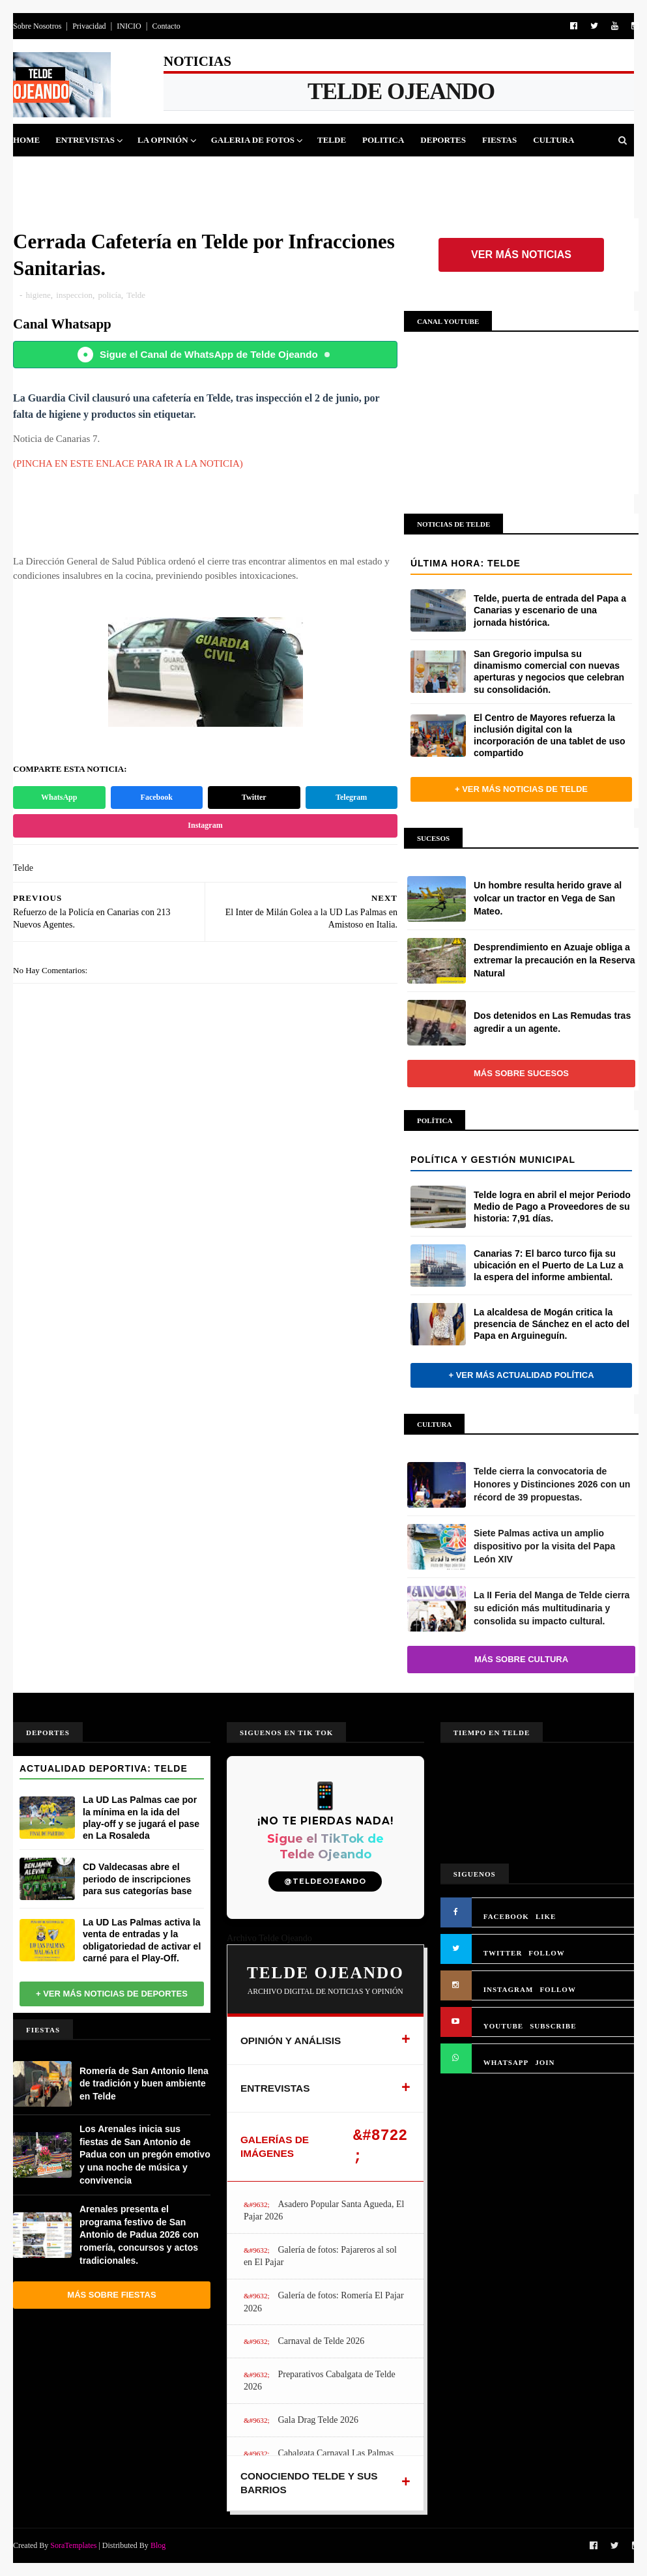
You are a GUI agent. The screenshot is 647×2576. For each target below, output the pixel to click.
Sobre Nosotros (37, 26)
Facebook (157, 797)
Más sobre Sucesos (521, 1073)
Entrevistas (85, 140)
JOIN (544, 2062)
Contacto (166, 26)
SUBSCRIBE (553, 2026)
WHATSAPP (506, 2062)
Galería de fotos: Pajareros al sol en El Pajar (320, 2256)
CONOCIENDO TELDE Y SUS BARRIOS (309, 2483)
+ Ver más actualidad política (521, 1375)
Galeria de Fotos (253, 140)
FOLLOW (546, 1953)
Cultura (553, 140)
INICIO (129, 26)
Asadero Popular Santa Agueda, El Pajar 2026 (324, 2210)
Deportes (443, 140)
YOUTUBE (503, 2026)
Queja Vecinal (166, 172)
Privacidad (89, 26)
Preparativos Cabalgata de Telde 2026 (319, 2380)
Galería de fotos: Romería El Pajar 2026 (324, 2302)
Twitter (254, 797)
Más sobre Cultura (521, 1659)
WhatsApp (59, 797)
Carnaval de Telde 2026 (321, 2341)
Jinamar (95, 172)
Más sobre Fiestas (111, 2295)
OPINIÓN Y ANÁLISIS (290, 2040)
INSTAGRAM (508, 1989)
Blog (158, 2545)
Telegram (351, 797)
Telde (331, 140)
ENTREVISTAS (275, 2088)
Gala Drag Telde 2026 (318, 2420)
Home (26, 140)
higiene (38, 295)
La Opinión (162, 140)
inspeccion (74, 295)
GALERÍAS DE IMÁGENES (274, 2146)
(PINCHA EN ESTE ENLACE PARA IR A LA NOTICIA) (128, 463)
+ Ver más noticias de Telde (521, 789)
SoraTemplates (73, 2545)
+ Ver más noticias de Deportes (112, 1993)
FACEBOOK (506, 1916)
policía (109, 295)
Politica (383, 140)
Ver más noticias (521, 254)
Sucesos (40, 172)
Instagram (205, 825)
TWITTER (503, 1953)
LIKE (546, 1916)
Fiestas (499, 140)
